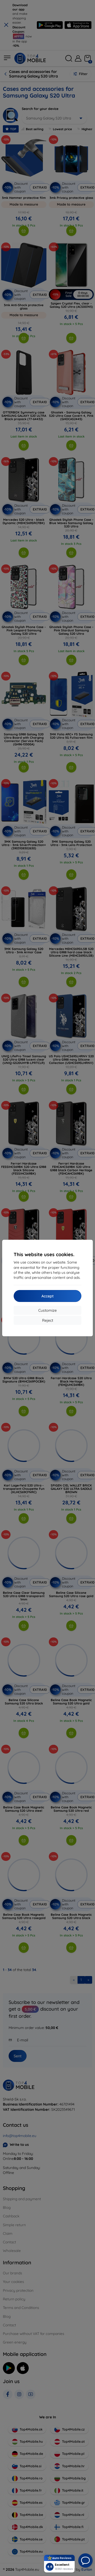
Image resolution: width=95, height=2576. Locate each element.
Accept (47, 1296)
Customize (47, 1310)
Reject (47, 1320)
